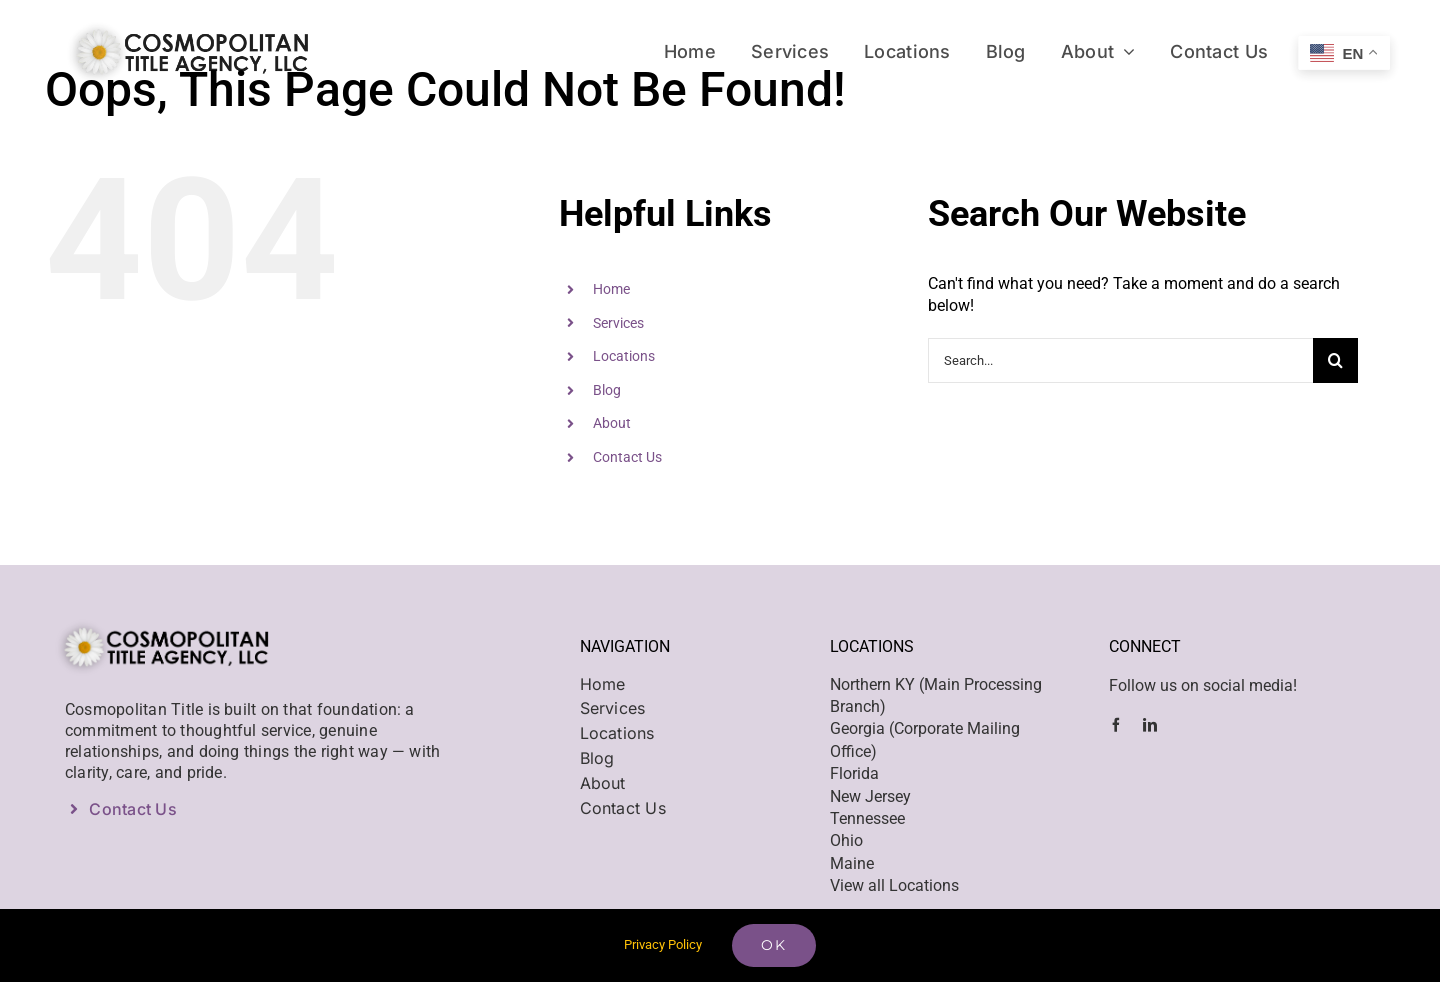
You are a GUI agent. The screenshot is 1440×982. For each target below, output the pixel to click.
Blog (607, 390)
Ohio (846, 840)
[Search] (1335, 360)
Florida (854, 773)
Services (618, 323)
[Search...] (1120, 360)
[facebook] (1116, 725)
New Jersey (870, 796)
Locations (624, 356)
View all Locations (894, 885)
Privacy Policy (663, 944)
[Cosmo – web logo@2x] (185, 22)
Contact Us (627, 457)
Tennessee (867, 818)
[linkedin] (1150, 725)
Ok (774, 945)
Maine (852, 863)
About (612, 423)
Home (611, 289)
